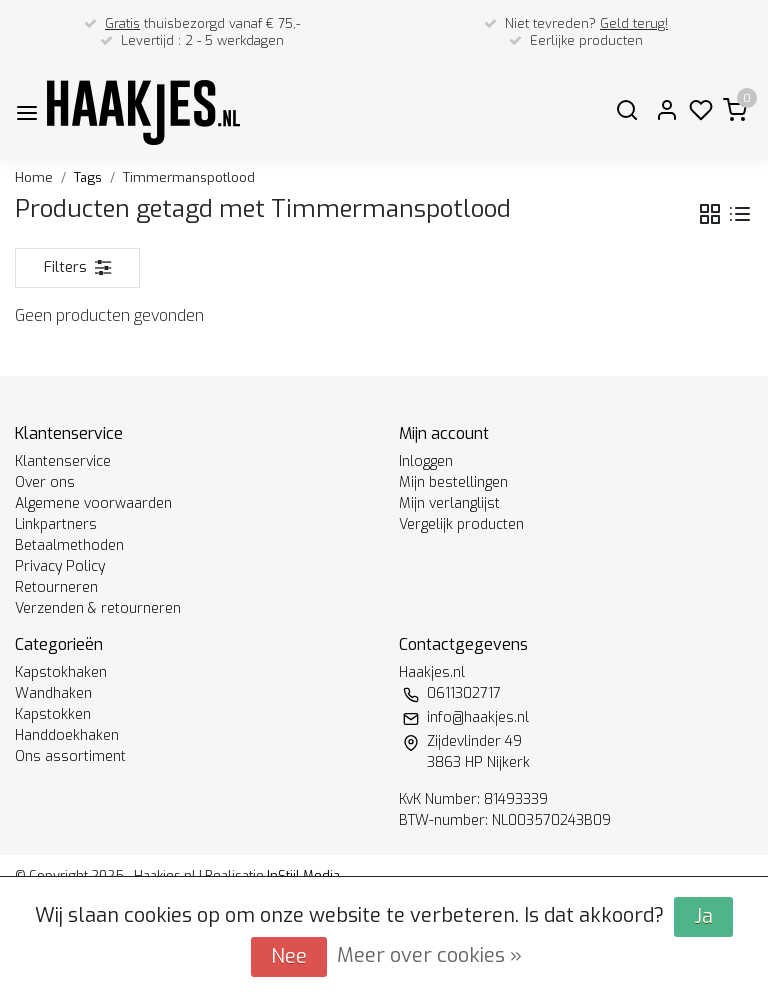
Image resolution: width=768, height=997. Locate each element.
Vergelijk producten (461, 524)
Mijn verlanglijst (449, 503)
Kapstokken (53, 714)
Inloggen (426, 461)
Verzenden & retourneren (98, 608)
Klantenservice (63, 461)
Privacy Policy (60, 566)
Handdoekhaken (67, 735)
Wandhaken (53, 693)
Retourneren (56, 587)
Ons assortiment (70, 756)
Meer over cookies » (429, 955)
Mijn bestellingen (453, 482)
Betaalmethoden (69, 545)
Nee (289, 956)
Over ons (45, 482)
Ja (703, 916)
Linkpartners (56, 524)
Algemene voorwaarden (93, 503)
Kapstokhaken (61, 672)
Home (34, 177)
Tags (88, 177)
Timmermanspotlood (189, 177)
